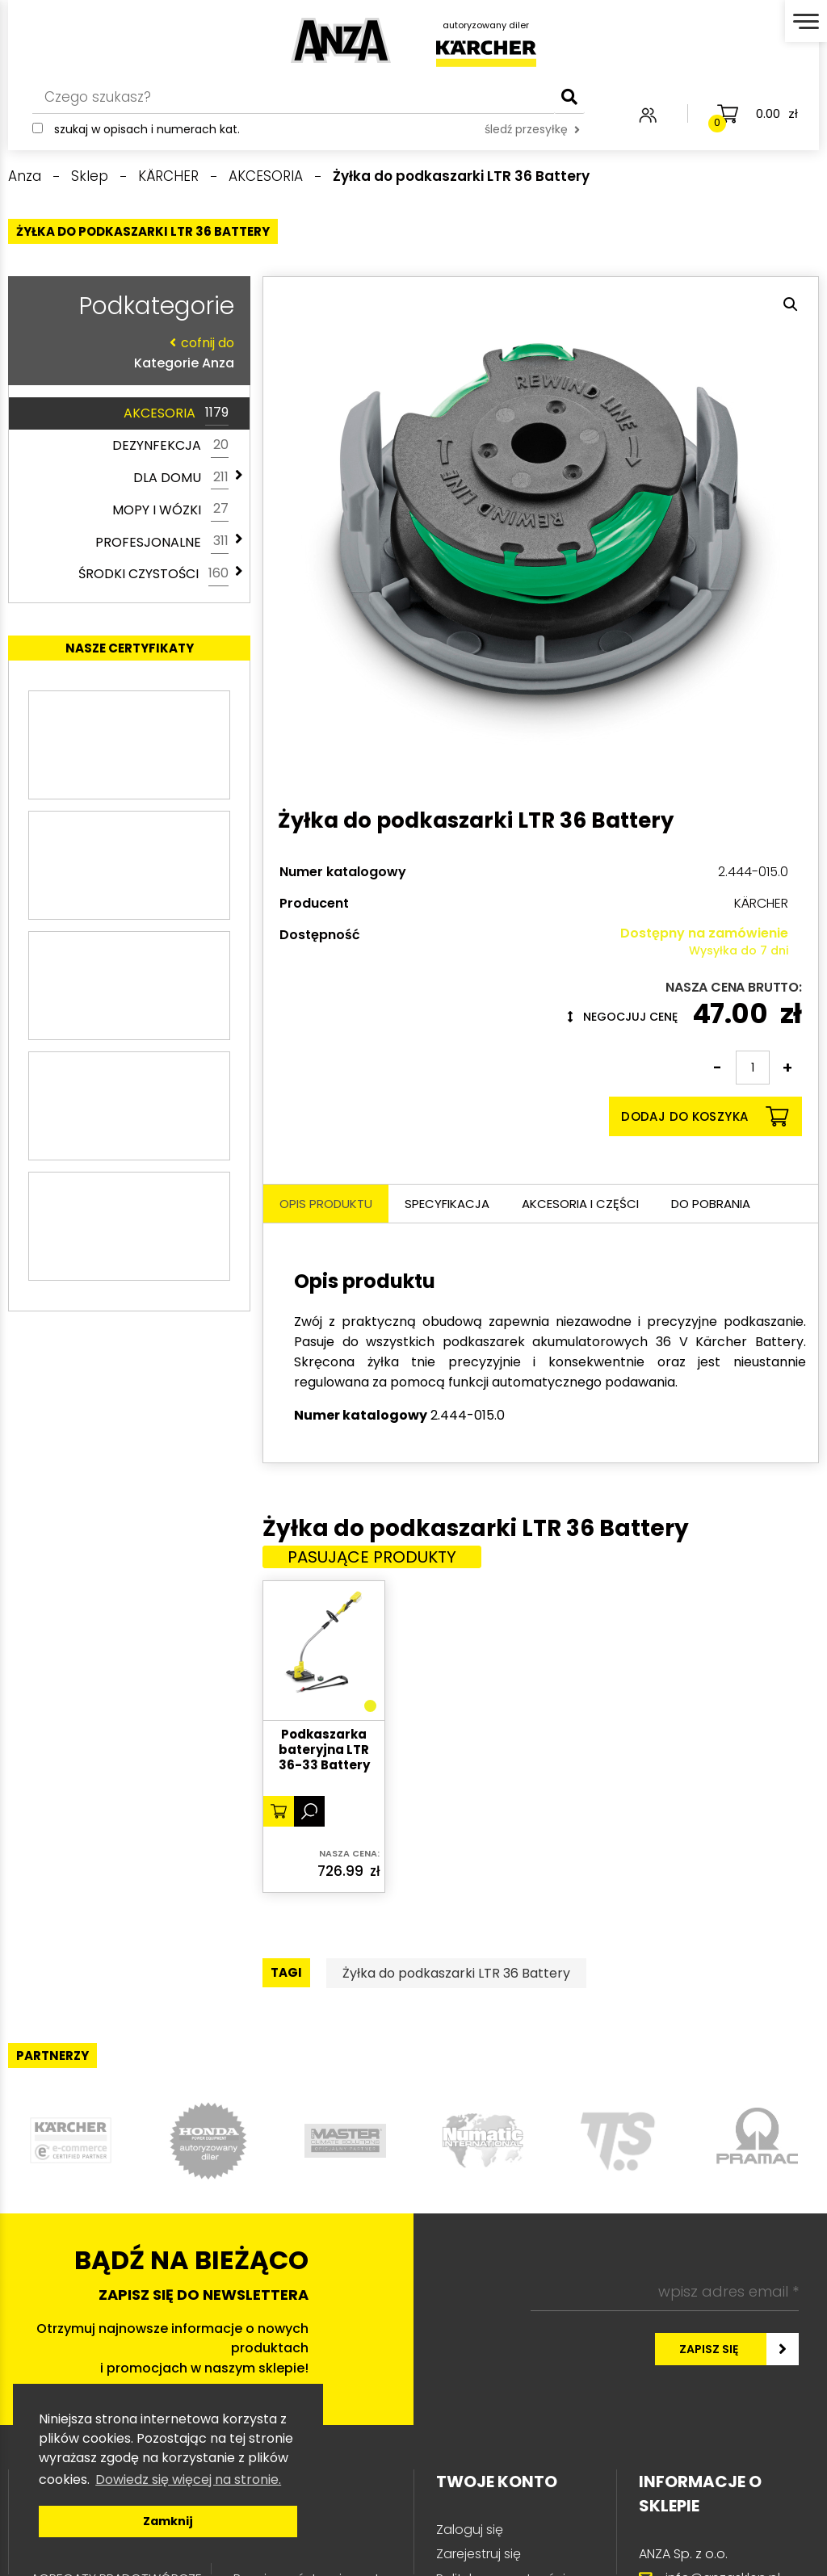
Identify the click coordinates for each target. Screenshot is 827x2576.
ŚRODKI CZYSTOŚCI (153, 574)
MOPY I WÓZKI (170, 509)
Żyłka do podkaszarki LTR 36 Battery (456, 1973)
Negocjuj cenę (623, 1017)
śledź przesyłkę (532, 129)
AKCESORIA (176, 413)
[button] (790, 304)
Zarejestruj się (478, 2554)
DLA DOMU (181, 478)
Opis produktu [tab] (325, 1203)
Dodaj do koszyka (704, 1116)
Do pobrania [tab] (710, 1203)
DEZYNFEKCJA (170, 446)
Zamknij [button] (168, 2521)
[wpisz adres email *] (665, 2291)
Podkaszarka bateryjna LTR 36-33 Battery (324, 1750)
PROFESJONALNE (162, 542)
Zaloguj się (469, 2529)
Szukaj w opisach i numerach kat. (147, 129)
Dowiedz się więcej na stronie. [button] (188, 2479)
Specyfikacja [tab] (447, 1203)
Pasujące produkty (372, 1557)
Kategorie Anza (125, 352)
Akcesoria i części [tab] (580, 1203)
